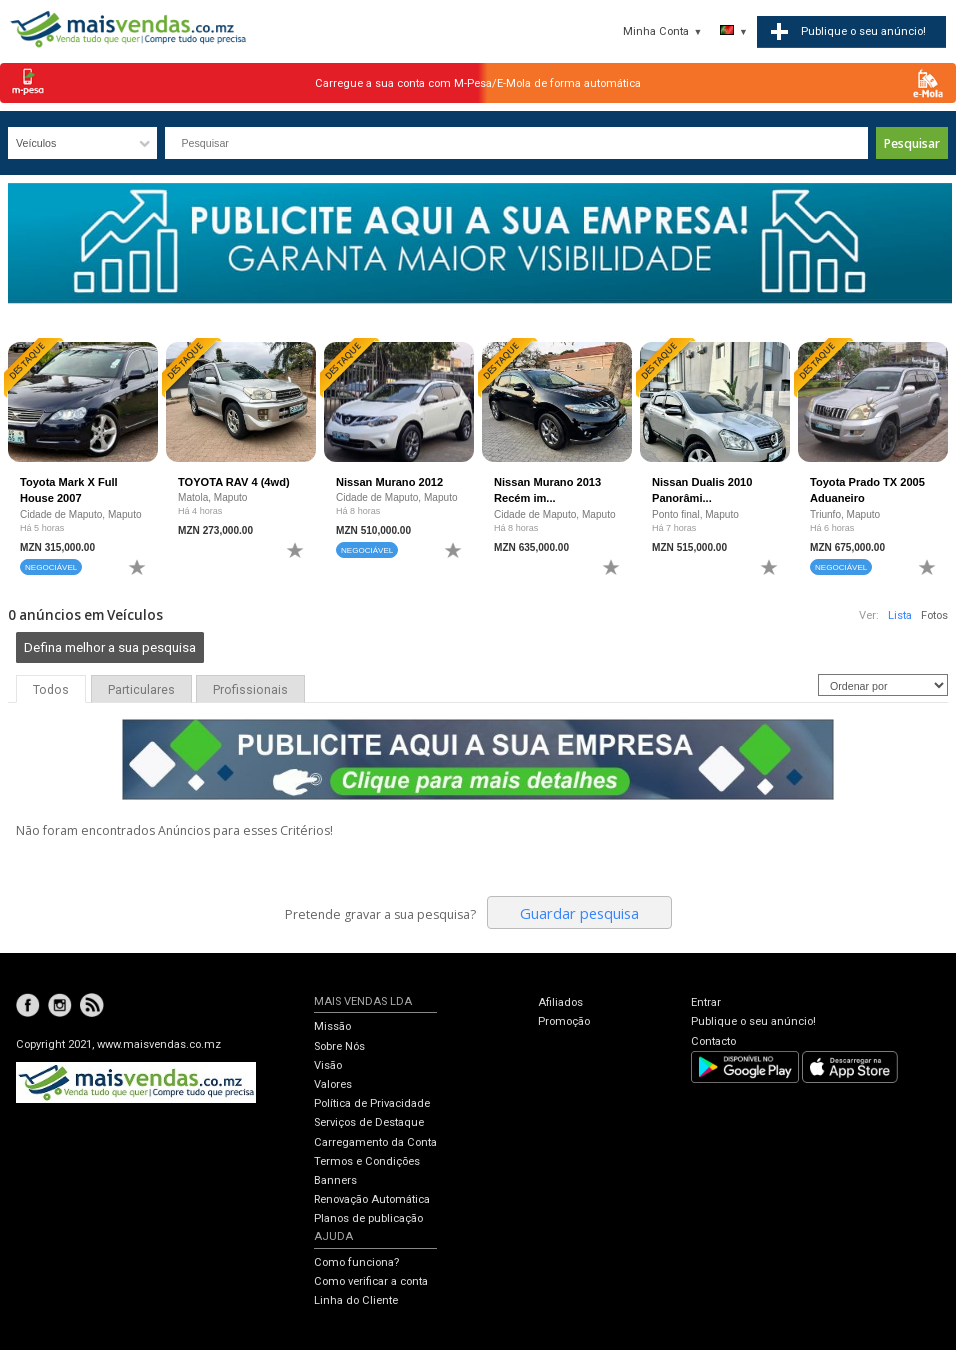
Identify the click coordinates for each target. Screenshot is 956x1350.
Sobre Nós (339, 1046)
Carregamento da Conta (375, 1142)
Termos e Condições (367, 1161)
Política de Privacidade (372, 1103)
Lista (900, 615)
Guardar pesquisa (579, 913)
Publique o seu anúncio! (753, 1021)
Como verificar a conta (371, 1281)
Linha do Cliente (356, 1300)
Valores (333, 1084)
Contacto (713, 1041)
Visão (328, 1065)
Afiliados (560, 1002)
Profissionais (250, 690)
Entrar (706, 1002)
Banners (335, 1180)
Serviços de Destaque (369, 1122)
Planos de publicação (368, 1218)
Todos (51, 690)
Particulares (141, 690)
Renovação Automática (372, 1199)
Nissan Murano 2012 (389, 482)
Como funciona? (356, 1262)
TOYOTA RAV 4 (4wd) (234, 482)
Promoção (564, 1021)
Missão (332, 1026)
